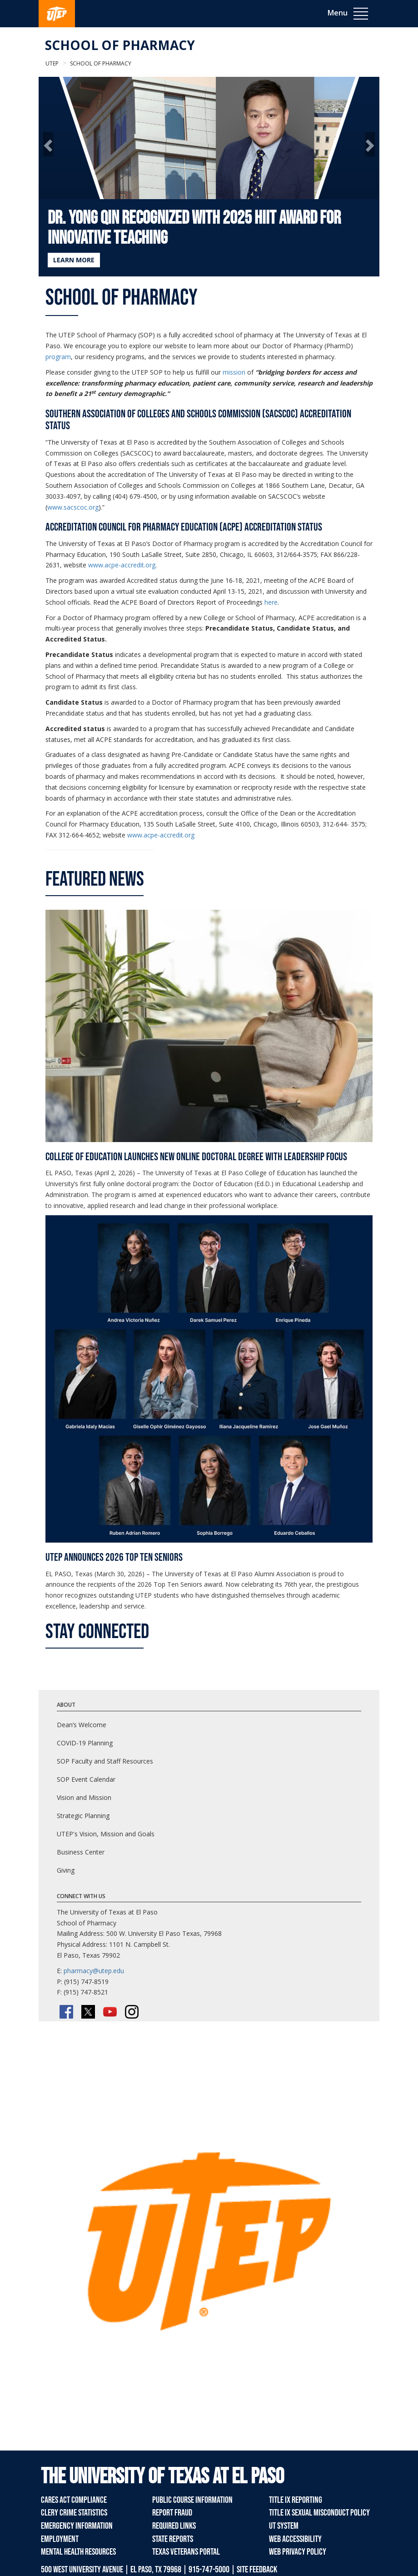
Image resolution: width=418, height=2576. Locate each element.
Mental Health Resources (78, 2551)
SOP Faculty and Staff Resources (105, 1761)
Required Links (174, 2526)
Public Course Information (192, 2500)
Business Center (80, 1852)
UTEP (52, 63)
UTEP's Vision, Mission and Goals (105, 1833)
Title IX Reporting (295, 2500)
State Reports (172, 2539)
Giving (66, 1870)
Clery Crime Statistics (74, 2512)
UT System (284, 2526)
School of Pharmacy (120, 45)
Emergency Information (77, 2526)
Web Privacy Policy (297, 2551)
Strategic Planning (83, 1815)
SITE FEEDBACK (257, 2569)
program (58, 356)
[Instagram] (131, 2011)
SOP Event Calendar (86, 1779)
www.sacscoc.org (73, 507)
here (271, 602)
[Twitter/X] (88, 2011)
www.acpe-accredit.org (121, 565)
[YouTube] (109, 2011)
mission (234, 372)
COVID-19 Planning (85, 1743)
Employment (60, 2539)
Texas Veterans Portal (186, 2551)
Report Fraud (172, 2512)
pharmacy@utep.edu (94, 1970)
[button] (48, 144)
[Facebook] (66, 2011)
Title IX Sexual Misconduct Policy (319, 2512)
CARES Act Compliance (74, 2500)
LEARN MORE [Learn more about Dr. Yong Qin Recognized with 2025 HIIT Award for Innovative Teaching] (74, 260)
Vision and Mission (84, 1797)
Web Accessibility (295, 2539)
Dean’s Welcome (81, 1724)
